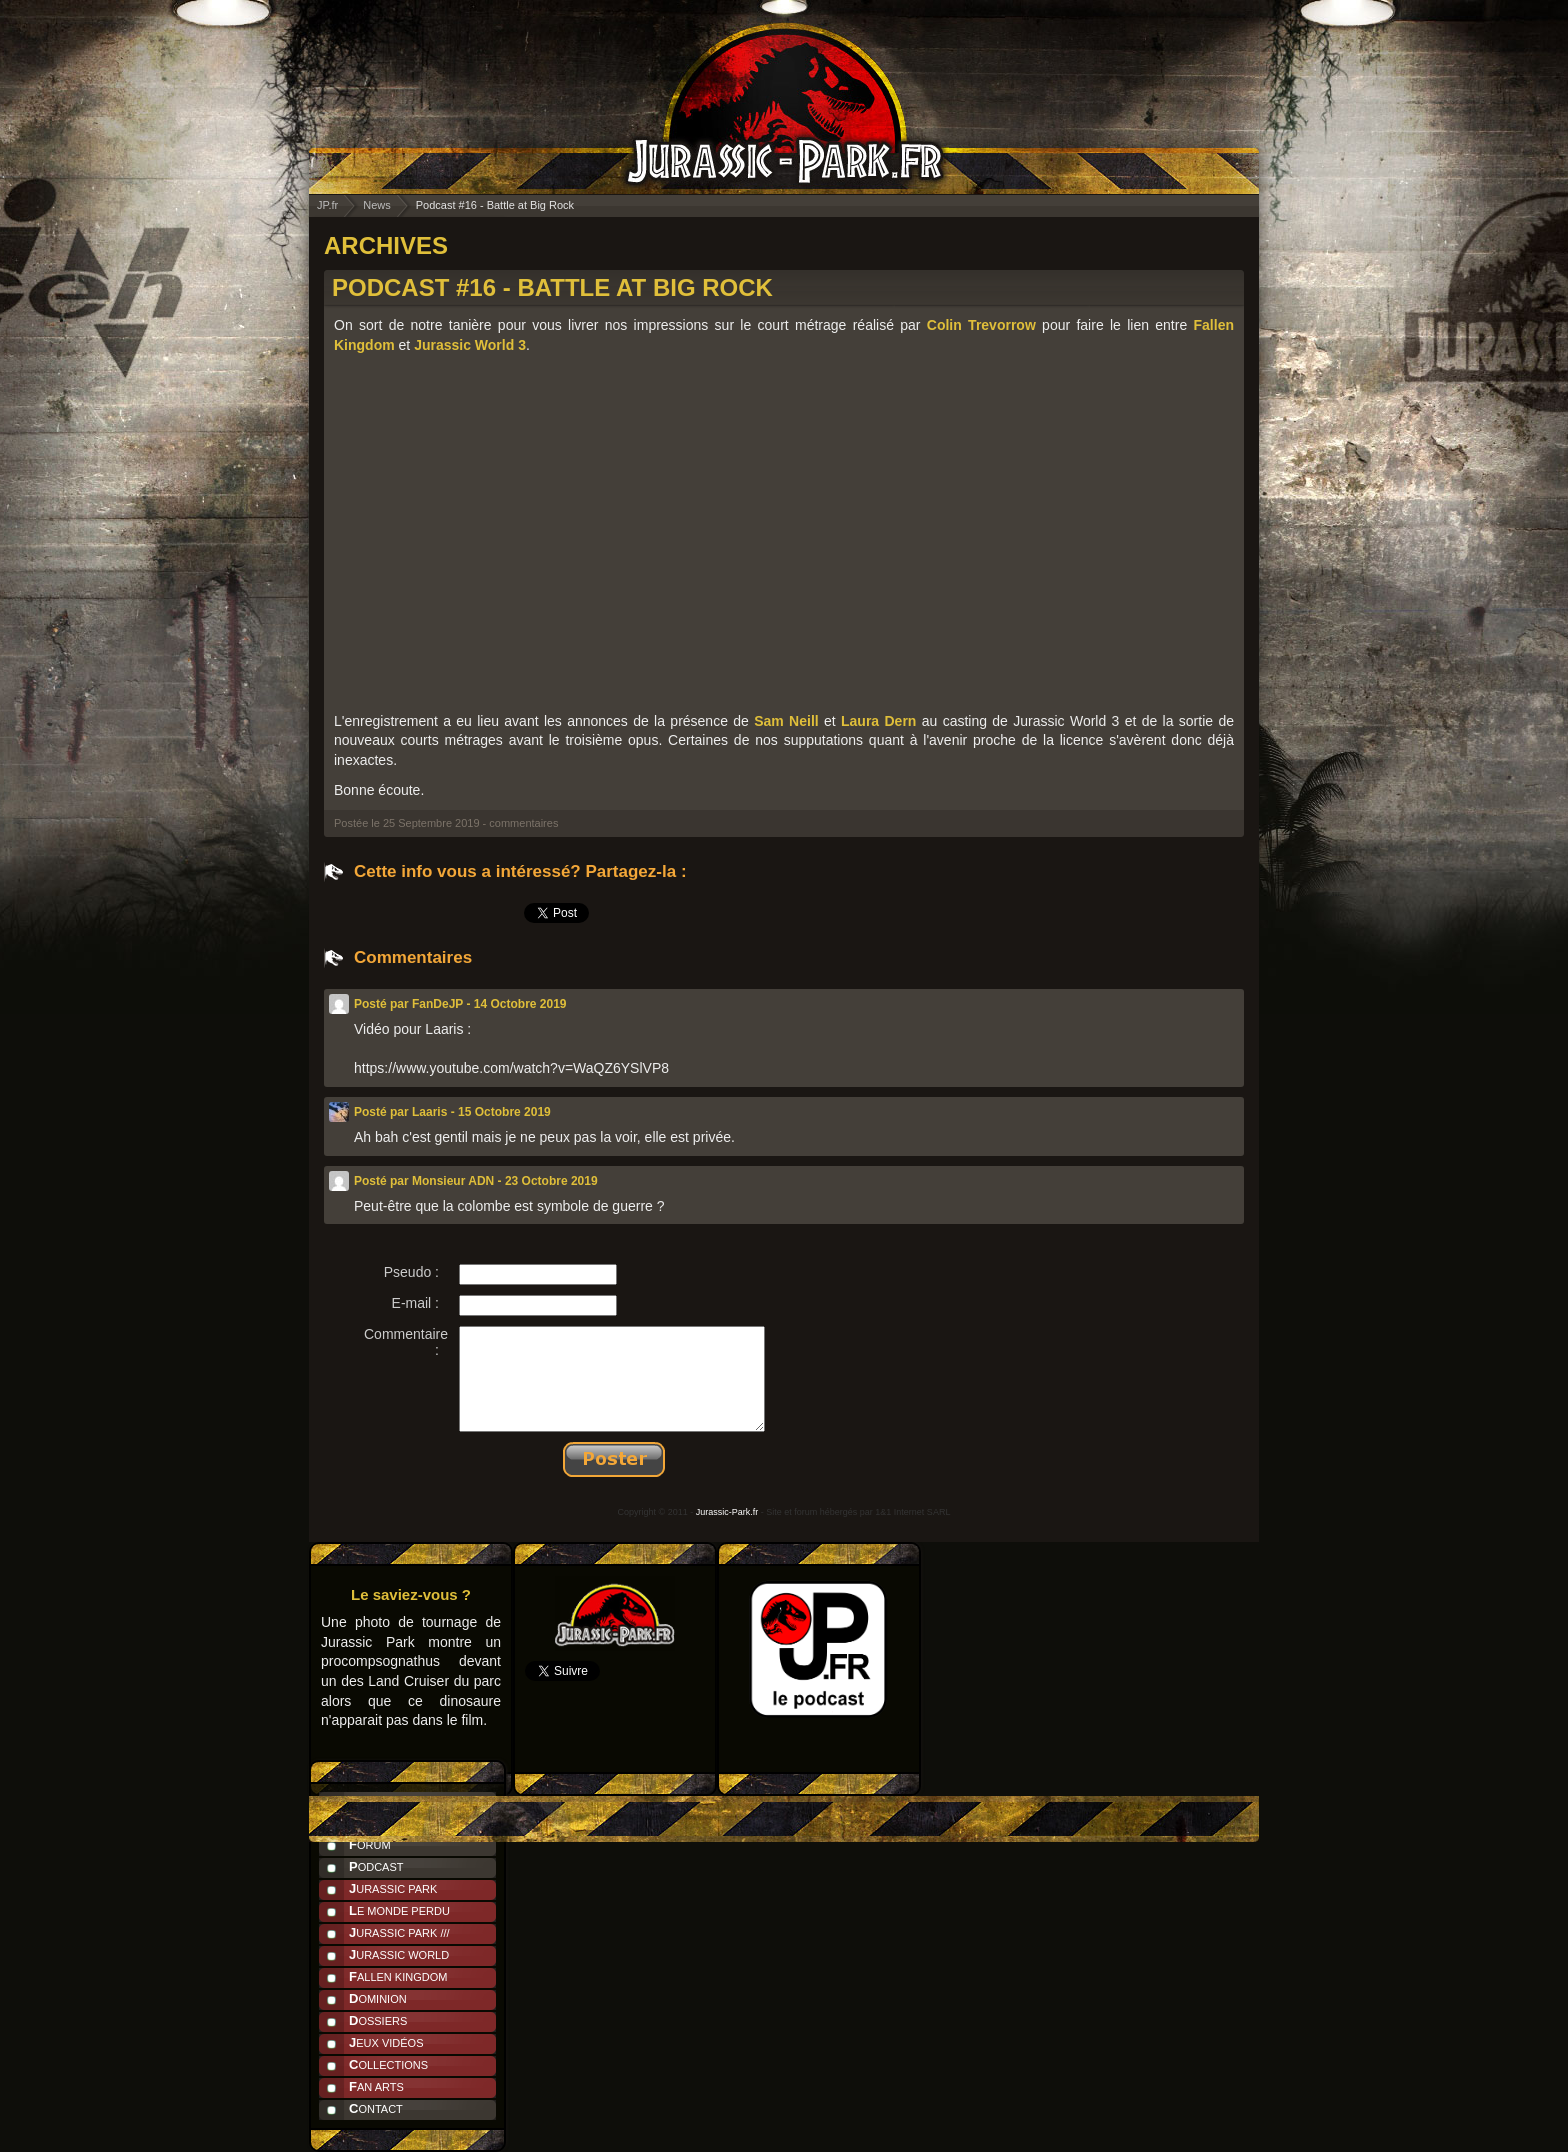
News (377, 205)
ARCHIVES (386, 245)
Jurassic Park (393, 1888)
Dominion (378, 1998)
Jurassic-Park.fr (727, 1512)
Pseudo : (411, 1272)
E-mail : (415, 1303)
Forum (370, 1844)
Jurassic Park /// (399, 1932)
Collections (388, 2064)
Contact (376, 2108)
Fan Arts (376, 2086)
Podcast (376, 1866)
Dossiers (378, 2020)
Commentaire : (406, 1342)
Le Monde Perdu (399, 1910)
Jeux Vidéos (386, 2042)
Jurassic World (399, 1954)
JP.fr (327, 205)
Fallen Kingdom (398, 1976)
